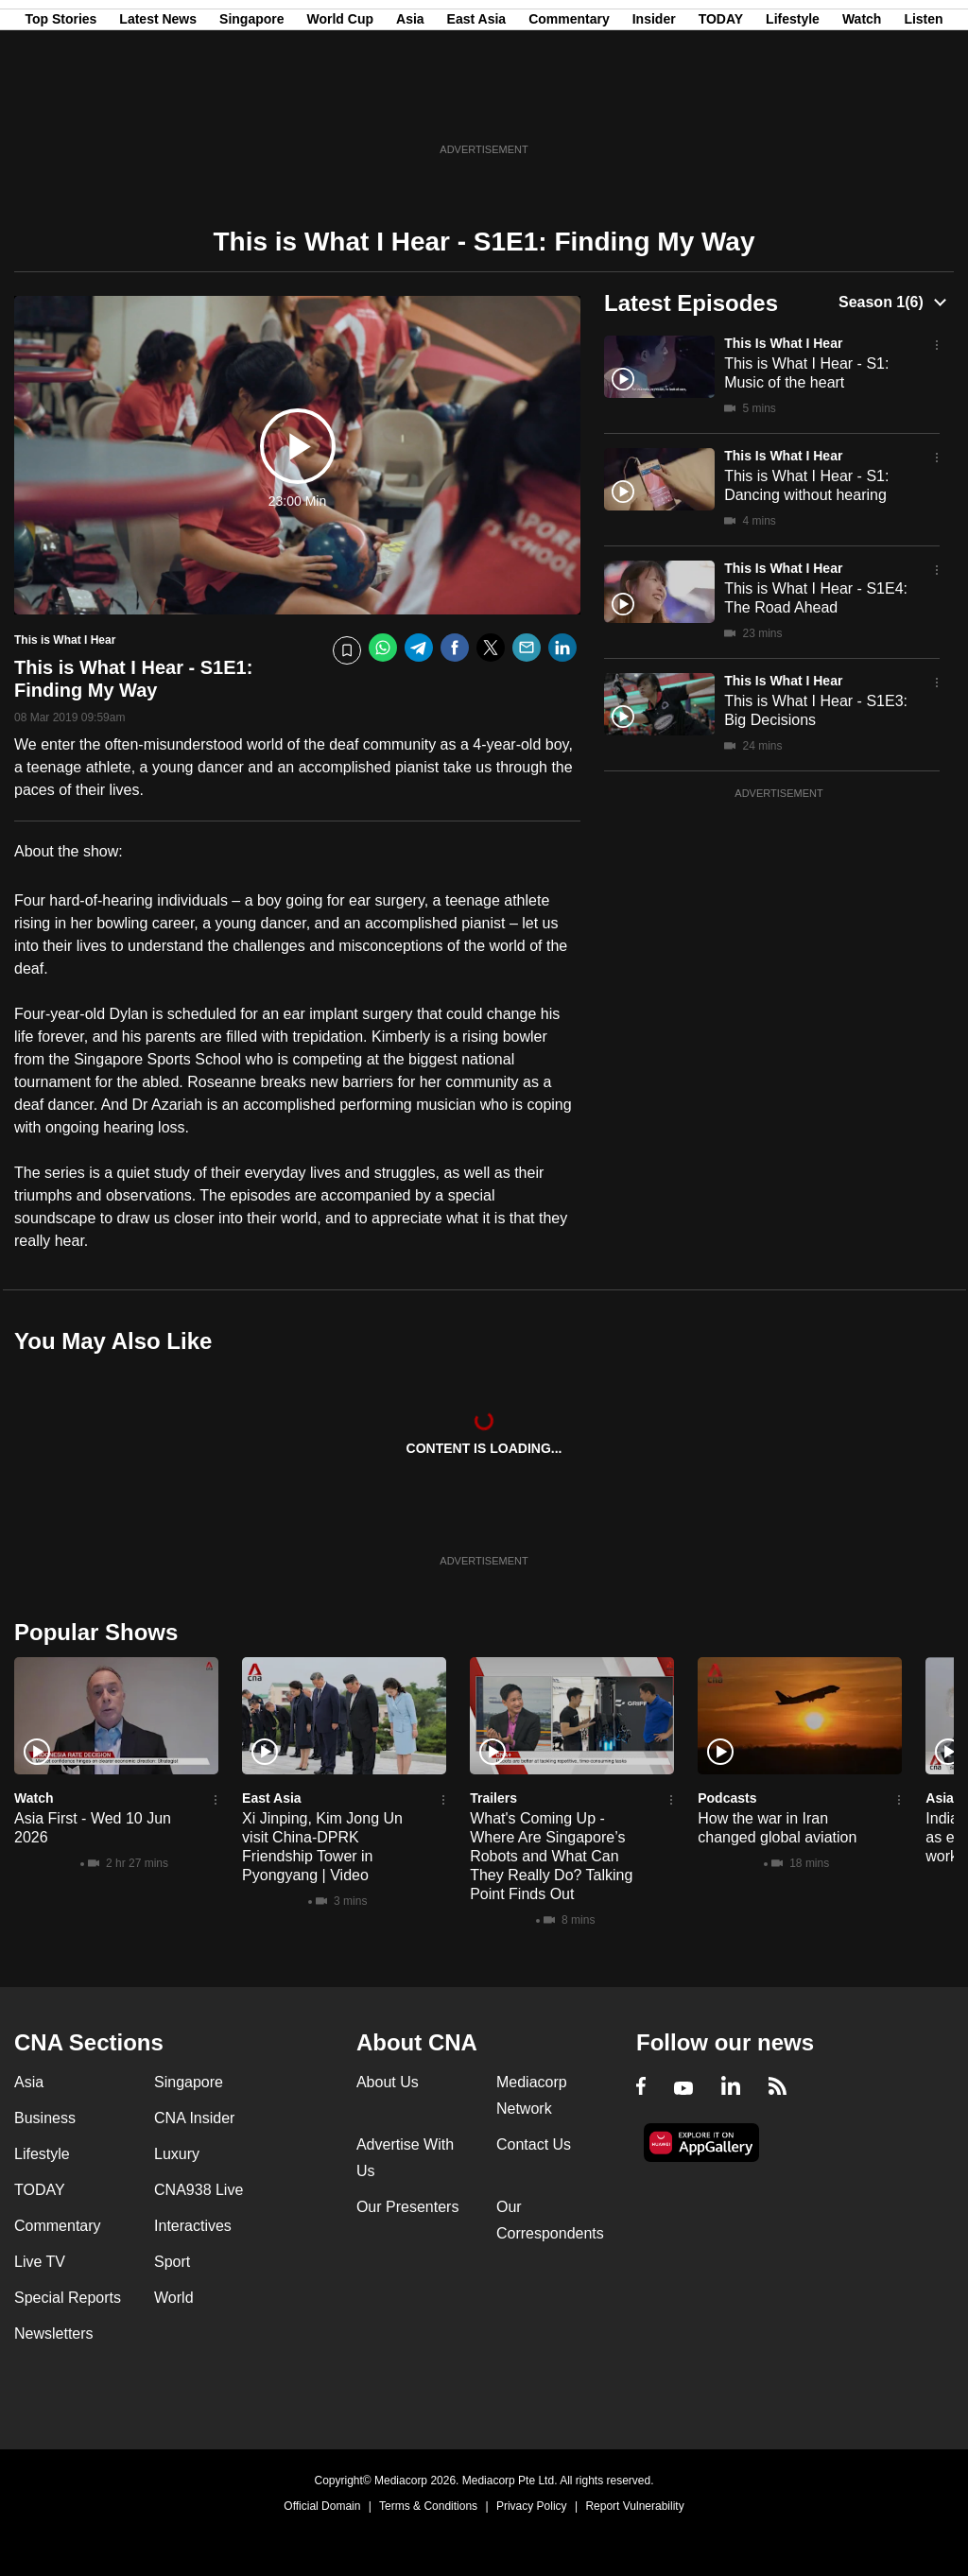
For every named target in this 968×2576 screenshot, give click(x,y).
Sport (172, 2262)
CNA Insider (194, 2118)
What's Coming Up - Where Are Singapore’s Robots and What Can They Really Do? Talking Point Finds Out (551, 1856)
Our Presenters (407, 2207)
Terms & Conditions (428, 2506)
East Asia (477, 106)
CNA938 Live (198, 2190)
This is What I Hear (783, 343)
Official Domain (322, 2506)
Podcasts (727, 1798)
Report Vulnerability (634, 2506)
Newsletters (54, 2333)
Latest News (158, 106)
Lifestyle (793, 106)
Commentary (569, 106)
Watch (861, 106)
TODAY (721, 106)
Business (45, 2118)
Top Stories (60, 106)
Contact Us (533, 2144)
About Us (387, 2082)
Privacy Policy (531, 2506)
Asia (410, 106)
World (174, 2298)
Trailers (493, 1798)
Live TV (39, 2262)
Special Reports (67, 2298)
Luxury (176, 2154)
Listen (923, 106)
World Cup (340, 106)
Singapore (251, 106)
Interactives (193, 2226)
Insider (654, 106)
